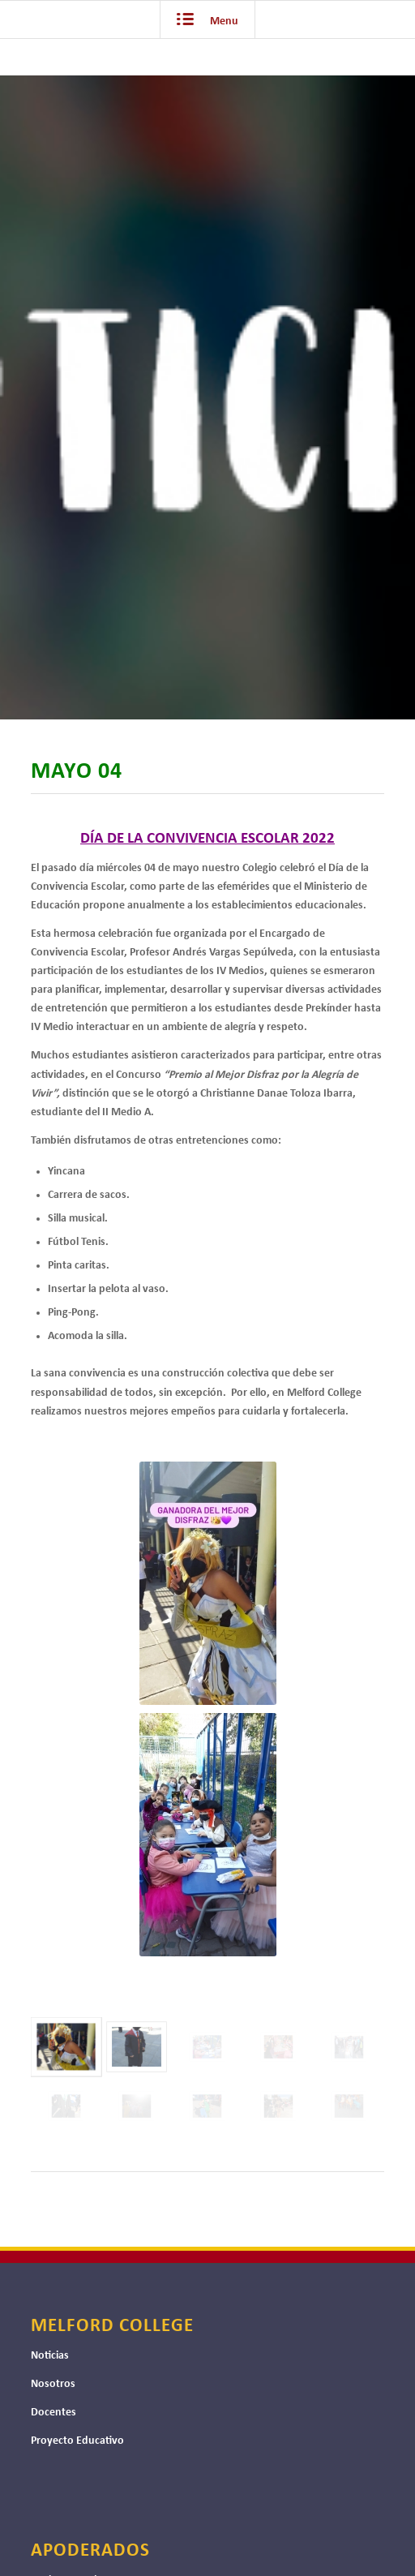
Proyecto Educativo (77, 2441)
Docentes (53, 2412)
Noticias (50, 2356)
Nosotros (53, 2384)
